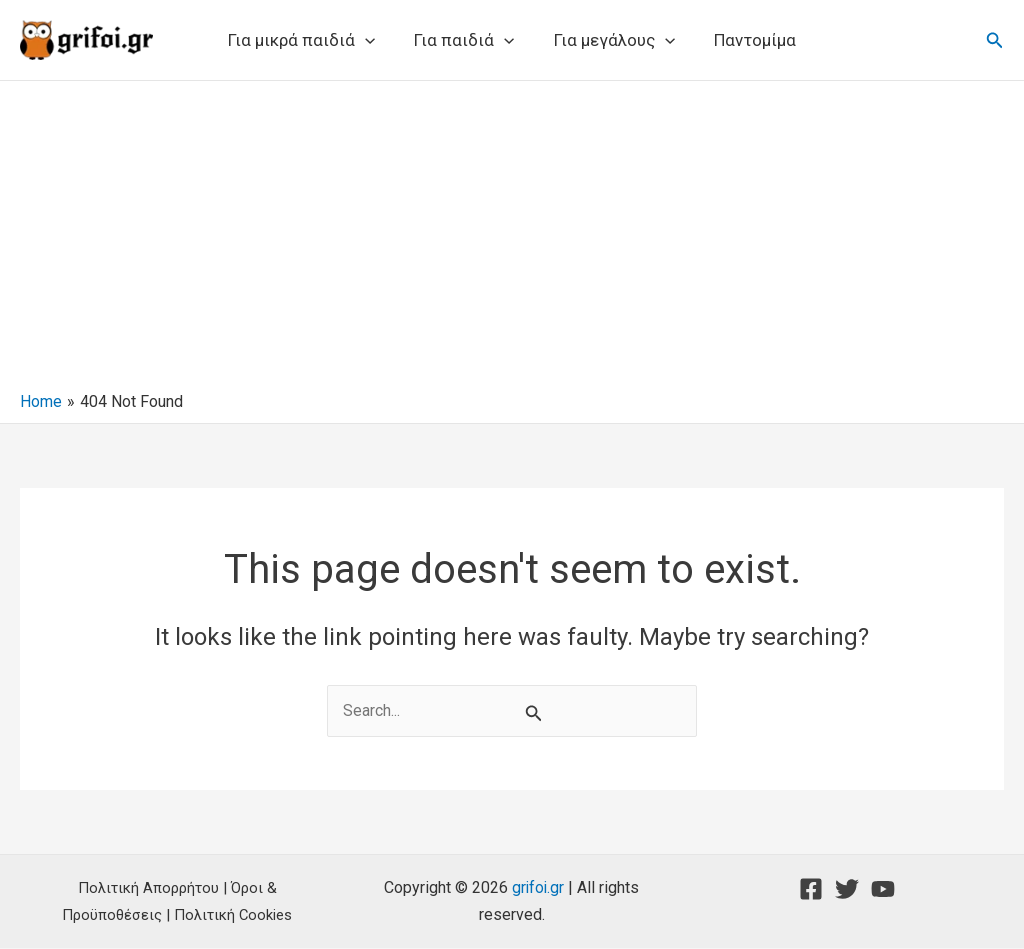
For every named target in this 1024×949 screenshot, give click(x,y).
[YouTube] (883, 890)
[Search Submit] (534, 713)
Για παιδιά (467, 40)
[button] (373, 40)
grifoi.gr (538, 888)
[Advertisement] (512, 241)
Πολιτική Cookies (233, 915)
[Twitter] (847, 890)
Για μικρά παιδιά (309, 40)
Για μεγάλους (611, 40)
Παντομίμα (747, 40)
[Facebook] (811, 890)
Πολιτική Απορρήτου (148, 889)
